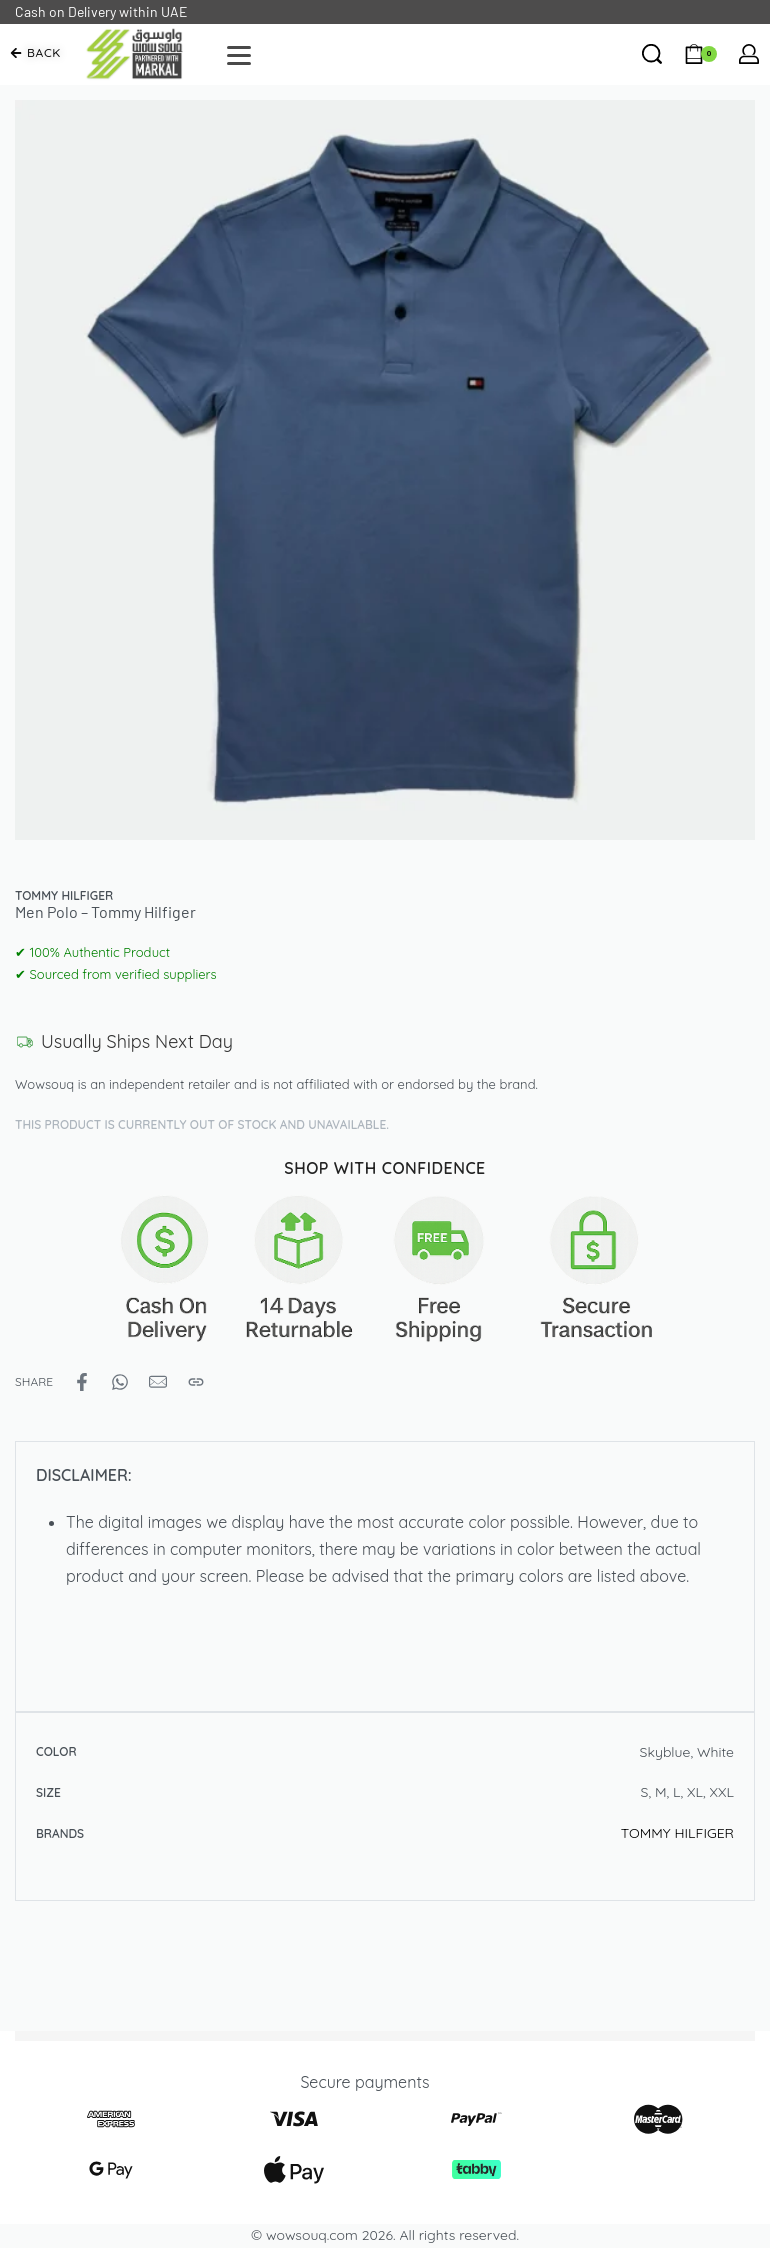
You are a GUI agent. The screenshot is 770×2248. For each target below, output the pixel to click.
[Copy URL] (196, 1382)
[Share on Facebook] (82, 1382)
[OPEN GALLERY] (385, 470)
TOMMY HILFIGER (677, 1833)
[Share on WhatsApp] (120, 1382)
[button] (35, 53)
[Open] (239, 55)
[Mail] (158, 1382)
